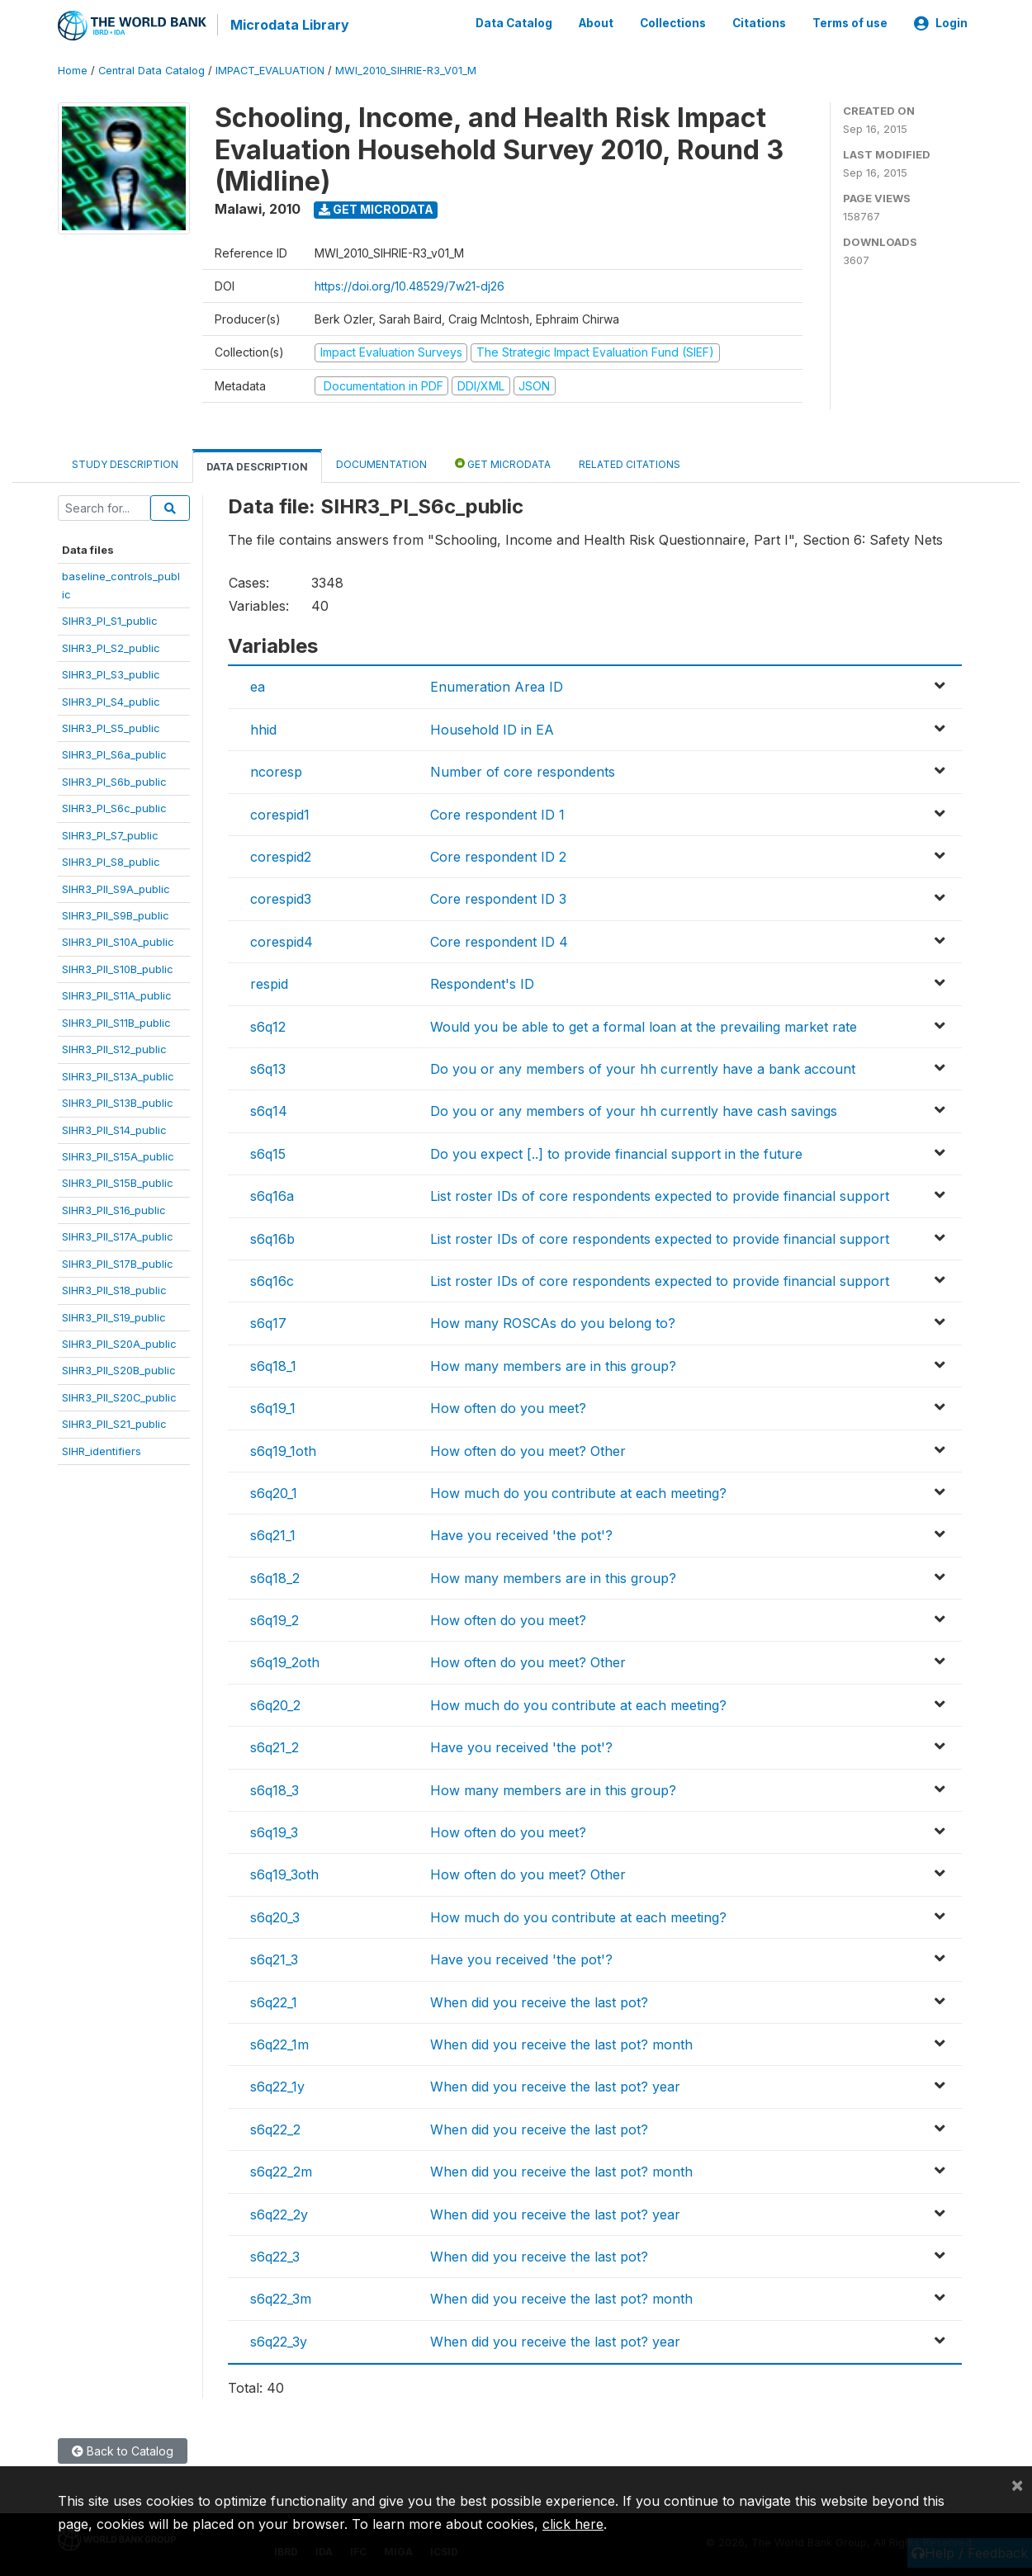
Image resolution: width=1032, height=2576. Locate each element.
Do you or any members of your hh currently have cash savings (633, 1110)
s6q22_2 (275, 2128)
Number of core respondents (522, 771)
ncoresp (276, 771)
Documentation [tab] (381, 463)
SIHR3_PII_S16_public (114, 1208)
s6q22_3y (278, 2340)
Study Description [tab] (125, 463)
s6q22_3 (275, 2256)
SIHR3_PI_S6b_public (114, 780)
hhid (263, 729)
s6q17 (268, 1322)
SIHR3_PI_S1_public (110, 619)
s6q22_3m (280, 2298)
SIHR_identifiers (101, 1449)
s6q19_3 (274, 1831)
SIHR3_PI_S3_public (111, 673)
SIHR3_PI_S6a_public (114, 753)
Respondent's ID (482, 983)
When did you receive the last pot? (539, 2000)
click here (573, 2524)
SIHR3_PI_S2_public (111, 646)
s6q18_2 (275, 1576)
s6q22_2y (279, 2213)
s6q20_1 (273, 1492)
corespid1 (280, 813)
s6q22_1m (279, 2043)
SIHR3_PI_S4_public (111, 700)
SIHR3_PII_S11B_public (116, 1021)
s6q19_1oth (283, 1449)
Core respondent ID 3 (498, 898)
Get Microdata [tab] (503, 463)
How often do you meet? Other (528, 1449)
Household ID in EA (492, 729)
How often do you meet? (508, 1407)
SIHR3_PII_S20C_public (119, 1396)
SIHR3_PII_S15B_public (117, 1182)
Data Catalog (514, 23)
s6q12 (268, 1025)
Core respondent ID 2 (498, 856)
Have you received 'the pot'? (521, 1534)
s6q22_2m (281, 2170)
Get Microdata (376, 208)
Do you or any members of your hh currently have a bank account (642, 1068)
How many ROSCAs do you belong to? (552, 1322)
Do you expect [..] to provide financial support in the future (616, 1152)
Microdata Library (289, 25)
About (596, 23)
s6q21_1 (273, 1534)
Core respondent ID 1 (497, 813)
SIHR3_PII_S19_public (114, 1315)
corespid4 (281, 940)
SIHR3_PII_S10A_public (118, 941)
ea (257, 686)
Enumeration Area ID (496, 686)
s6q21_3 (274, 1958)
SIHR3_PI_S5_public (111, 727)
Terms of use (850, 23)
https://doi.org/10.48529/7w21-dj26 (409, 285)
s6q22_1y (277, 2085)
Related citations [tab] (629, 463)
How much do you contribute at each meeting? (578, 1492)
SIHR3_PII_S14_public (114, 1128)
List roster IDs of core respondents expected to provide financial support (659, 1195)
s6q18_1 (273, 1364)
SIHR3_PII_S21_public (114, 1423)
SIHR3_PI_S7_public (110, 833)
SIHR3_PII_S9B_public (115, 914)
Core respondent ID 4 (499, 940)
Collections (673, 23)
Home (73, 70)
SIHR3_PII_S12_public (114, 1048)
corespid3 (280, 898)
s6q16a (272, 1195)
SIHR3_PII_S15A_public (118, 1155)
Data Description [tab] (257, 466)
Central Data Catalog (151, 70)
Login (941, 23)
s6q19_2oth (285, 1661)
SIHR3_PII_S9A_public (116, 887)
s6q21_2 (274, 1746)
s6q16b (272, 1237)
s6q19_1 (273, 1407)
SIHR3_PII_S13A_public (118, 1074)
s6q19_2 (274, 1619)
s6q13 (268, 1068)
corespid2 (280, 856)
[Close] (1017, 2484)
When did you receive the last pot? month (561, 2043)
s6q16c (272, 1280)
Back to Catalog (122, 2450)
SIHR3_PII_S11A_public (117, 994)
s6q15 (268, 1152)
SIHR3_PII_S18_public (114, 1289)
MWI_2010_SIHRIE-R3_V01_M (405, 70)
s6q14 (268, 1110)
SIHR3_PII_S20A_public (119, 1342)
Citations (759, 23)
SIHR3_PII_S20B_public (119, 1369)
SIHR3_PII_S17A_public (117, 1235)
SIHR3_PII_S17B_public (117, 1262)
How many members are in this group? (553, 1364)
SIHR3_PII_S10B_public (117, 968)
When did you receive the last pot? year (555, 2085)
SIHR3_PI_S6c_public (114, 807)
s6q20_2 (275, 1703)
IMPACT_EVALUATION (269, 70)
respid (269, 983)
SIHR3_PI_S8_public (111, 860)
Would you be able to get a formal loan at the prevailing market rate (643, 1025)
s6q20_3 (275, 1915)
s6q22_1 (273, 2000)
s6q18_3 (274, 1788)
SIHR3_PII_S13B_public (117, 1101)
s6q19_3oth (284, 1873)
